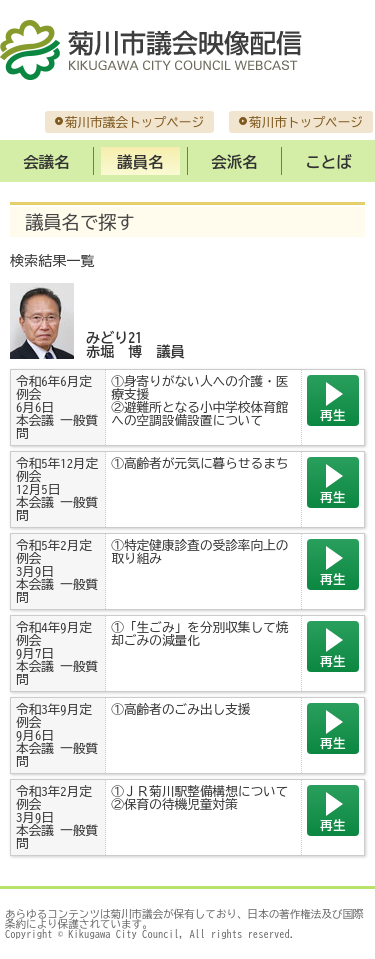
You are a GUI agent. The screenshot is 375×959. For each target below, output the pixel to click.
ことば (328, 162)
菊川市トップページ (306, 122)
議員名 (140, 162)
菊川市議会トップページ (134, 122)
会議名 (46, 162)
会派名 (234, 162)
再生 (332, 415)
